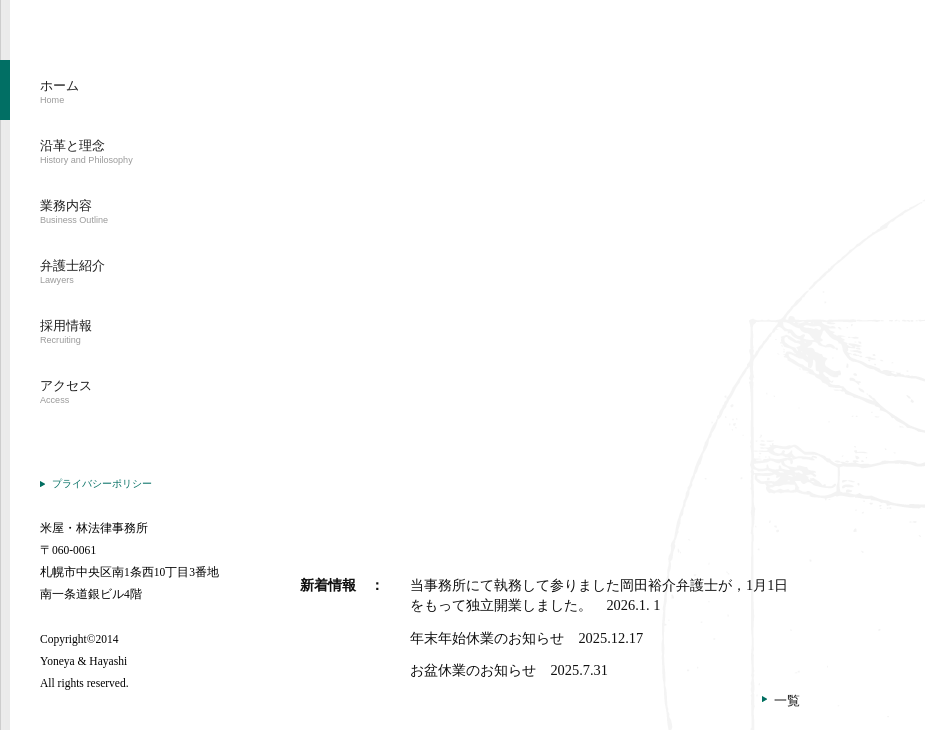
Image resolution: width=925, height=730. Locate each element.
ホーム (59, 91)
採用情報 (66, 331)
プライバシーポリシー (102, 483)
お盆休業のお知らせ (509, 670)
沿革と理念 (86, 151)
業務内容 (74, 211)
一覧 (787, 700)
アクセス (66, 391)
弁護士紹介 (72, 271)
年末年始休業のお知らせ (526, 638)
